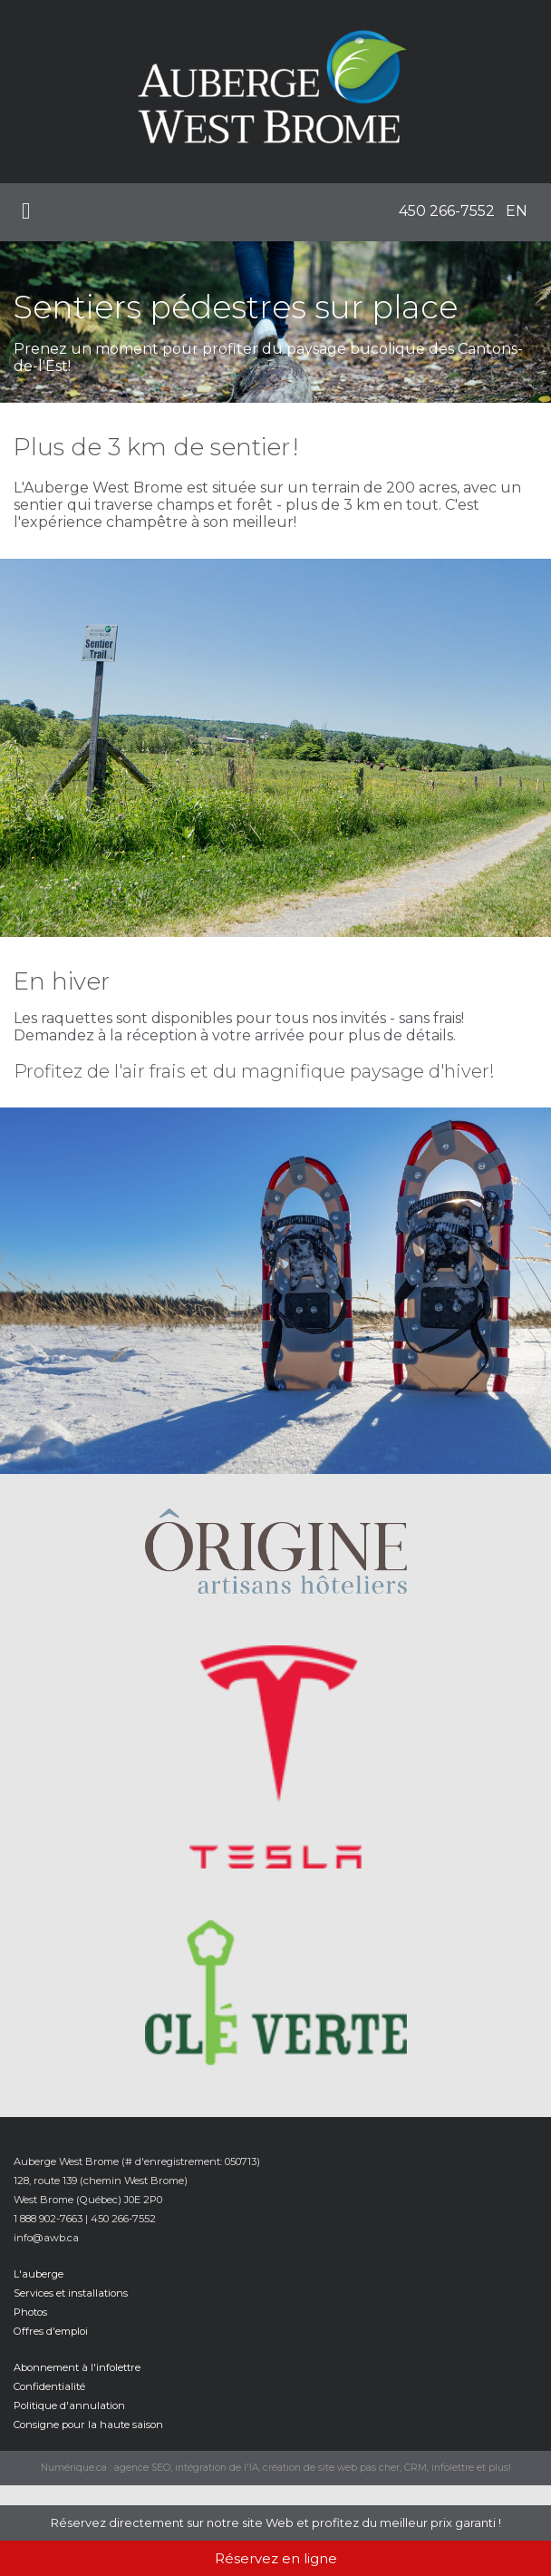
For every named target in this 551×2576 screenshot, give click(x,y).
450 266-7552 (447, 211)
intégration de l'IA (216, 2468)
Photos (30, 2312)
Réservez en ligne (276, 2558)
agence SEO (142, 2468)
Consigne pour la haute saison (88, 2424)
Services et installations (71, 2293)
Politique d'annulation (69, 2405)
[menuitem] (446, 212)
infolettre (452, 2468)
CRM (415, 2468)
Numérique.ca (74, 2468)
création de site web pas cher (331, 2468)
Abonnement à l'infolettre (77, 2367)
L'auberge (38, 2274)
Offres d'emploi (51, 2331)
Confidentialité (49, 2386)
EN (516, 211)
